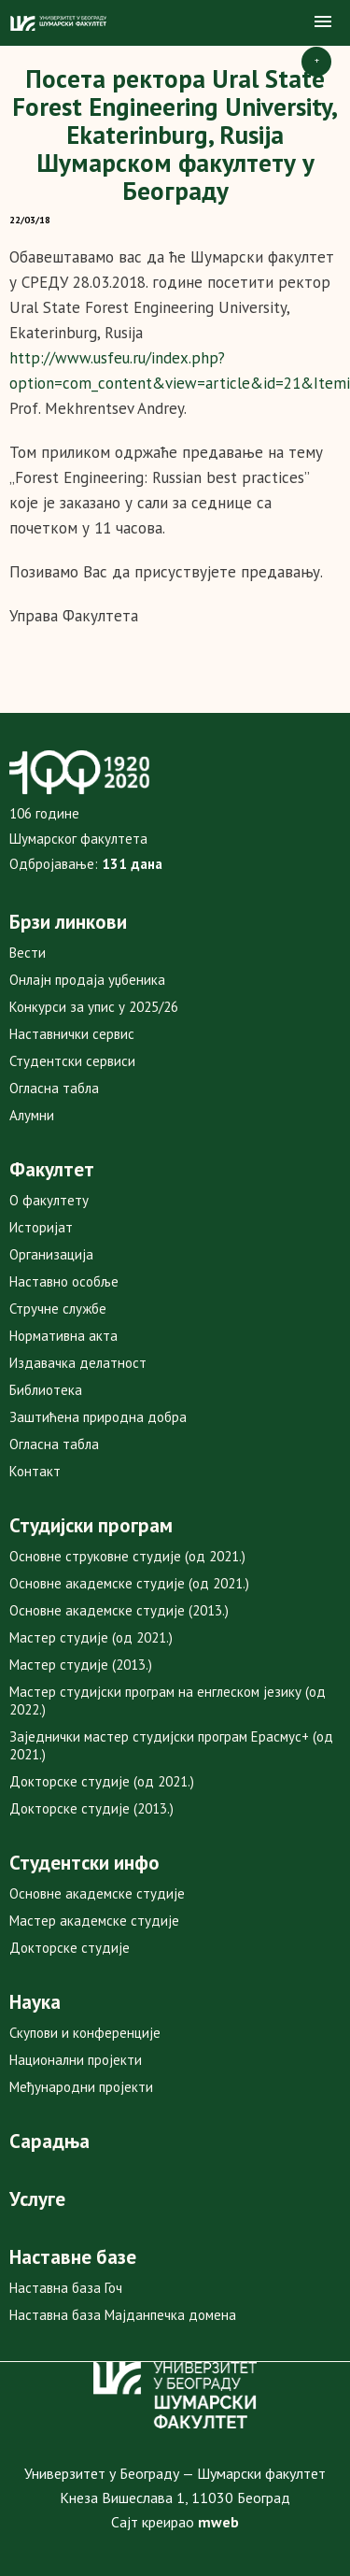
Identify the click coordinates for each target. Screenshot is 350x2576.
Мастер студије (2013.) (80, 1664)
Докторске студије (69, 1948)
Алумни (31, 1115)
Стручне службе (57, 1308)
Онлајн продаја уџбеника (87, 980)
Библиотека (45, 1390)
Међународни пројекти (81, 2087)
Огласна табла (54, 1088)
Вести (27, 952)
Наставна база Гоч (65, 2288)
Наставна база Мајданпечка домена (122, 2315)
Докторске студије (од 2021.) (101, 1781)
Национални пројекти (75, 2060)
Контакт (35, 1471)
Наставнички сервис (71, 1034)
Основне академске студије (97, 1893)
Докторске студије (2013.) (91, 1808)
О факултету (49, 1200)
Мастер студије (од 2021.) (91, 1637)
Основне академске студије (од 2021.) (129, 1583)
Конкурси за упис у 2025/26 (93, 1007)
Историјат (41, 1227)
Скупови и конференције (85, 2033)
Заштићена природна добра (98, 1417)
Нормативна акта (63, 1336)
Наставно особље (64, 1281)
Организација (51, 1254)
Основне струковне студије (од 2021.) (127, 1556)
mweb (218, 2521)
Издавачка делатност (78, 1363)
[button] (323, 22)
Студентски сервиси (72, 1061)
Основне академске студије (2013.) (119, 1610)
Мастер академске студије (94, 1920)
